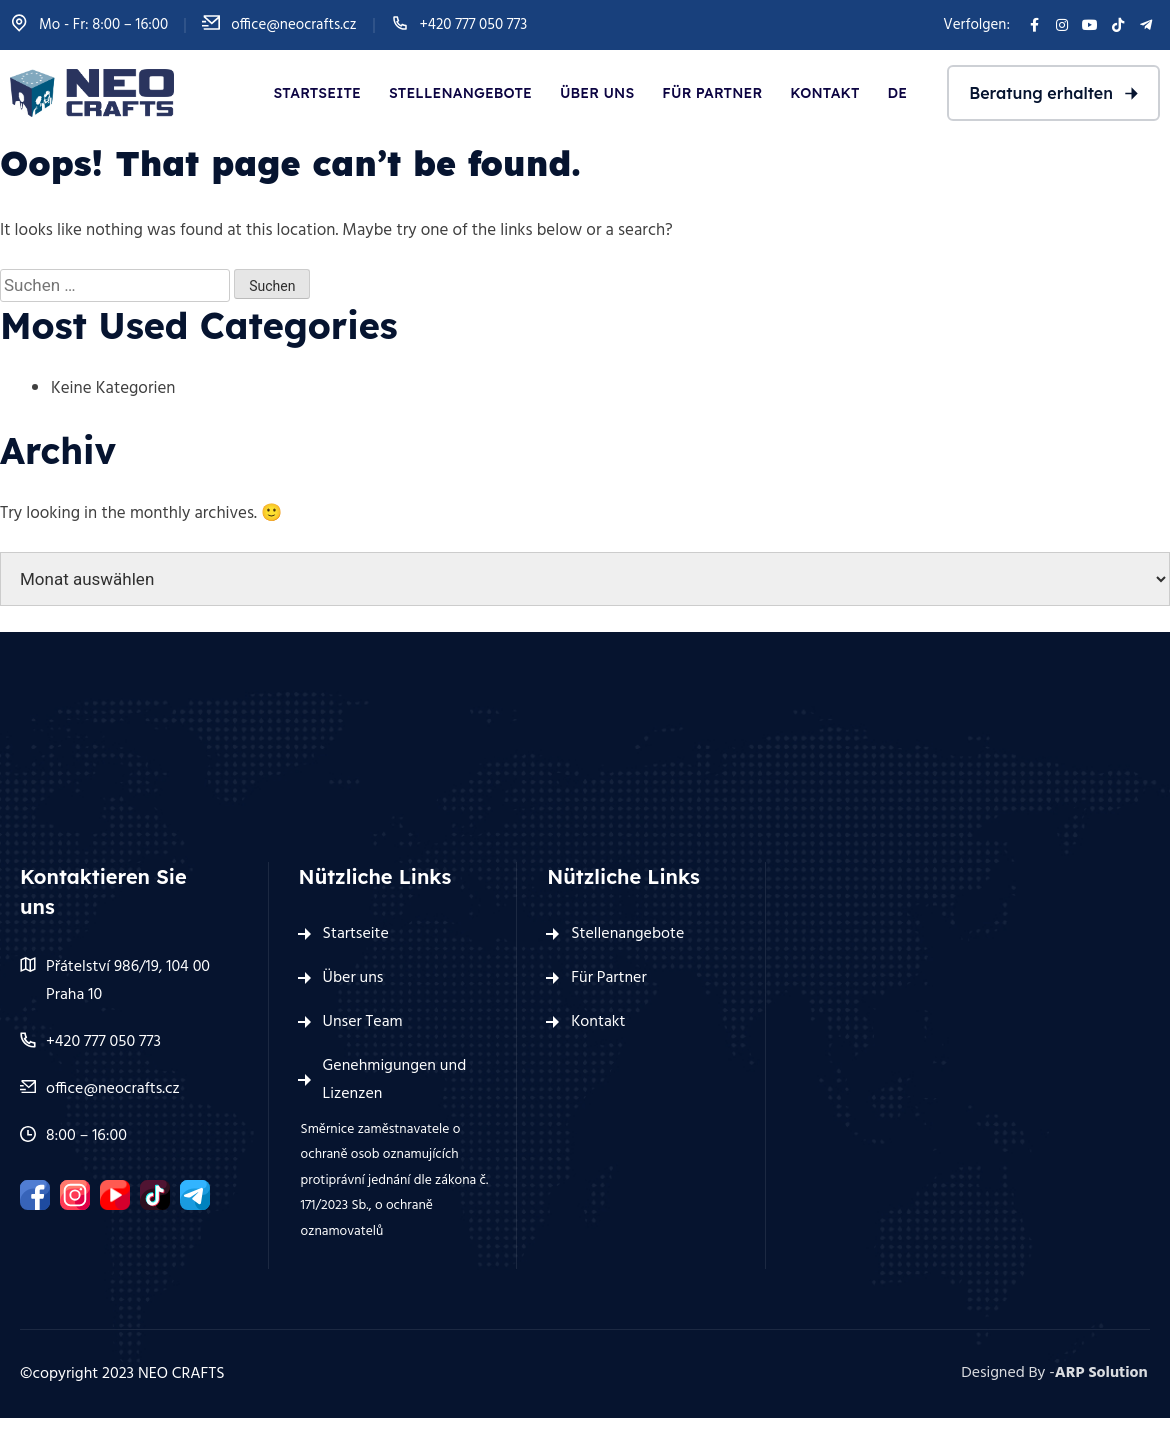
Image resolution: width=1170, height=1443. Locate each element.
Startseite (317, 93)
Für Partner (712, 93)
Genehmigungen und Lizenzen (395, 1080)
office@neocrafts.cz (293, 25)
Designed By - (1056, 1374)
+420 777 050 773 (474, 25)
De (898, 93)
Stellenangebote (460, 93)
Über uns (597, 93)
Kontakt (824, 93)
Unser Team (363, 1022)
